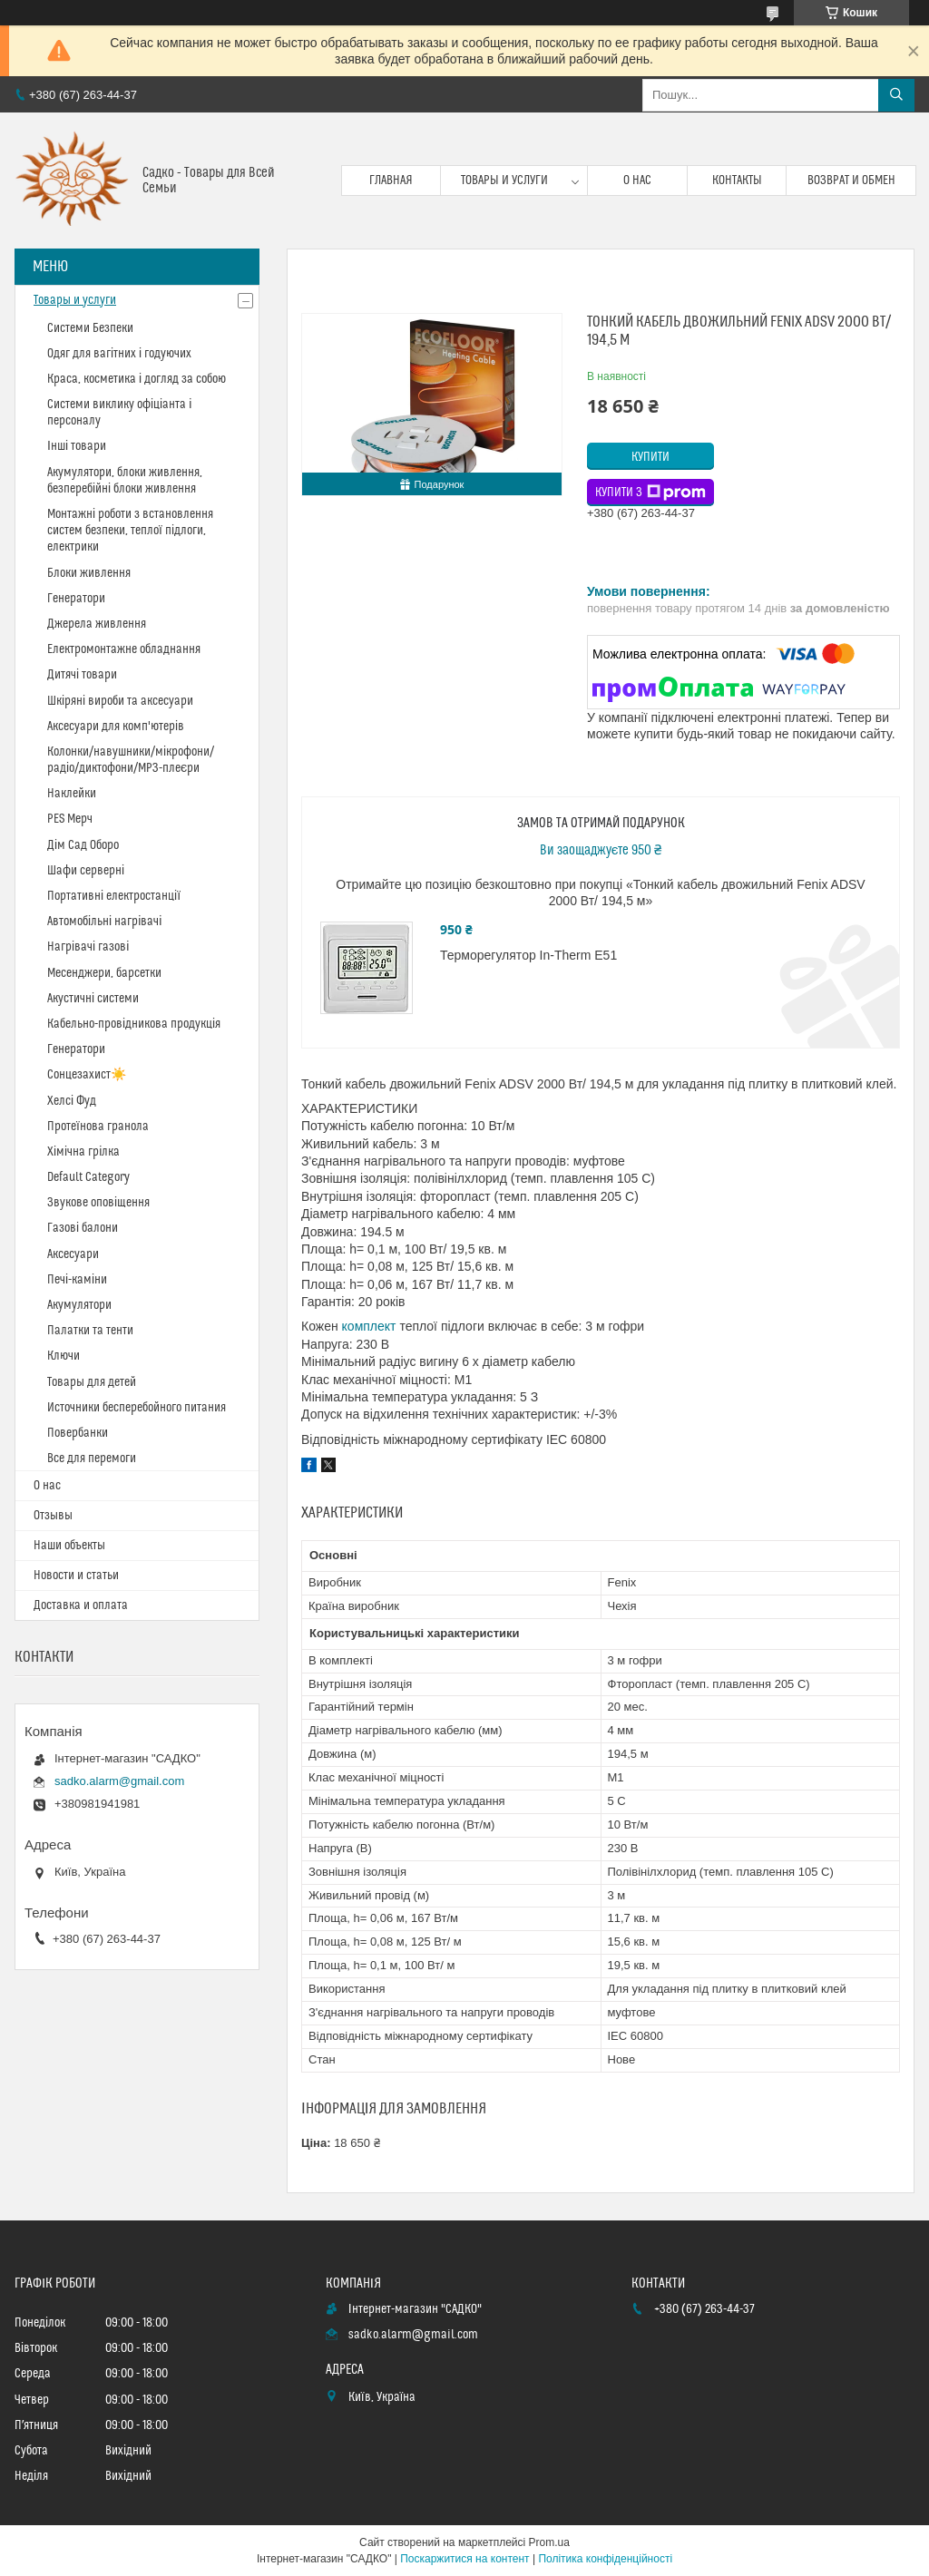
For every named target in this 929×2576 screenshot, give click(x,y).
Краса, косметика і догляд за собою (136, 379)
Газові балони (82, 1228)
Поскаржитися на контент (464, 2558)
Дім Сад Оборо (83, 845)
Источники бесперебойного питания (136, 1407)
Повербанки (77, 1433)
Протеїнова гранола (98, 1126)
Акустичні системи (93, 998)
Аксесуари (73, 1254)
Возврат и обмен (851, 180)
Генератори (76, 598)
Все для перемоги (91, 1458)
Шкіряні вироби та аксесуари (120, 701)
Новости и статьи (76, 1575)
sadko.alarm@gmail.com (119, 1781)
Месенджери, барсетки (104, 973)
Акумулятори (79, 1305)
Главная (391, 180)
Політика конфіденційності (605, 2558)
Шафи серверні (85, 871)
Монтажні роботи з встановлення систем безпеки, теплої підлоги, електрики (130, 530)
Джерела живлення (96, 624)
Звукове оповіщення (98, 1202)
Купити (650, 457)
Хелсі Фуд (71, 1101)
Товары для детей (91, 1382)
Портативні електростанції (114, 896)
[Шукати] (896, 95)
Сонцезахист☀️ (86, 1075)
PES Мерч (70, 819)
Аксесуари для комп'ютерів (115, 726)
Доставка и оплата (81, 1605)
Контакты (737, 180)
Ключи (63, 1356)
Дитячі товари (82, 675)
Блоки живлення (89, 573)
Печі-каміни (77, 1280)
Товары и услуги (504, 180)
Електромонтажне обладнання (123, 649)
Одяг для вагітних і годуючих (119, 353)
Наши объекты (69, 1545)
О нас (637, 180)
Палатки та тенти (90, 1330)
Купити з (650, 492)
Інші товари (76, 446)
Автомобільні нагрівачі (104, 921)
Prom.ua (549, 2542)
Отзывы (53, 1515)
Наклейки (71, 793)
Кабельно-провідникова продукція (133, 1024)
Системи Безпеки (90, 328)
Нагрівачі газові (88, 947)
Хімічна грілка (83, 1152)
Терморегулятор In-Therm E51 (528, 955)
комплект (369, 1326)
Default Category (88, 1177)
